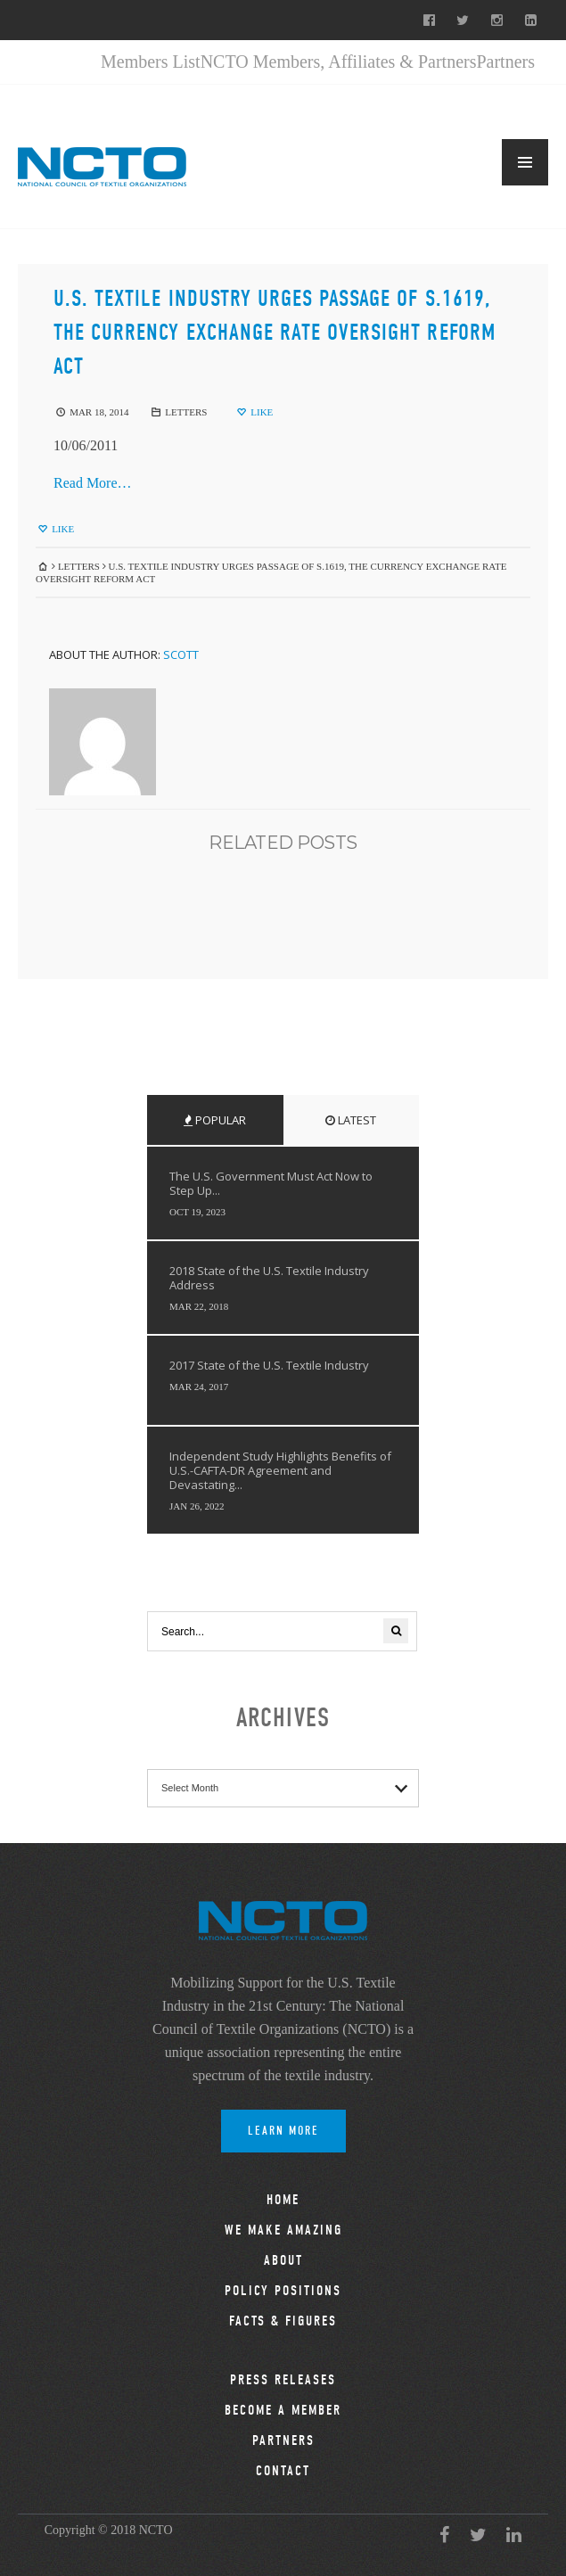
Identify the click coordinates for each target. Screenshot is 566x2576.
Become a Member (283, 2410)
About (283, 2260)
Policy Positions (283, 2291)
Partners (505, 61)
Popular (215, 1120)
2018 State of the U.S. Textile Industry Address (269, 1278)
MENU (525, 162)
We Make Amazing (283, 2230)
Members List (151, 61)
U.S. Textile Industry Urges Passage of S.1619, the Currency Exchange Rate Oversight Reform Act (274, 332)
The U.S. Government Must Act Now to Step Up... (271, 1183)
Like (253, 412)
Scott (181, 654)
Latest (350, 1120)
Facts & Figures (283, 2321)
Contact (283, 2471)
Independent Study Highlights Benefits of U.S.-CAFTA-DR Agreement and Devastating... (280, 1470)
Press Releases (283, 2380)
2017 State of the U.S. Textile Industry (269, 1365)
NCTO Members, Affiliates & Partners (339, 61)
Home (283, 2200)
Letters (186, 412)
